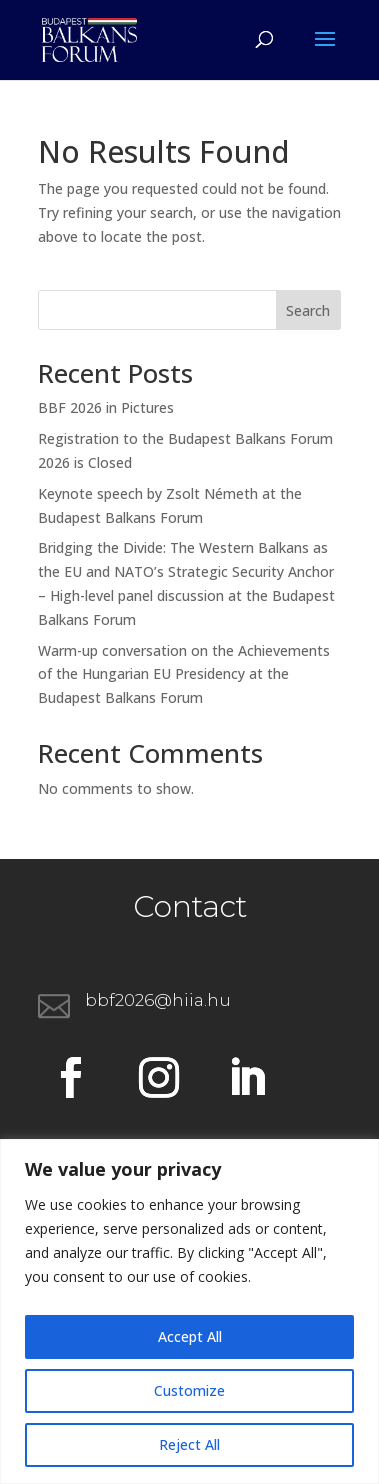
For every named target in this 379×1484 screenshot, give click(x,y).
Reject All (189, 1444)
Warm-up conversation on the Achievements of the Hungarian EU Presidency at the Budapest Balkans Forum (184, 674)
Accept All (190, 1336)
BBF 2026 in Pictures (106, 407)
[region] (189, 1311)
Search (308, 310)
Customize (189, 1390)
